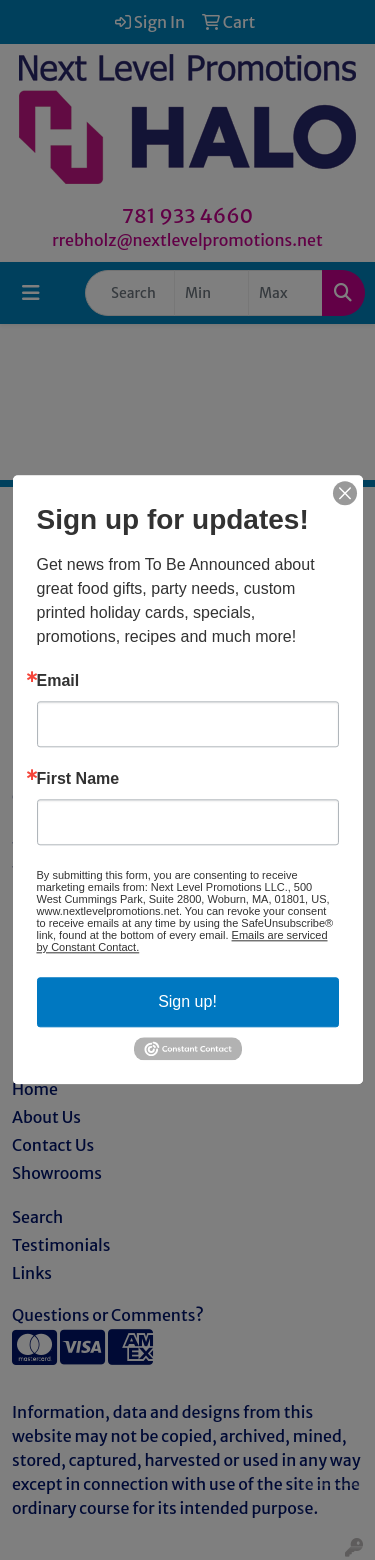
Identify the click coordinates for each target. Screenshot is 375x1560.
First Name (78, 779)
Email (58, 681)
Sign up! (187, 1001)
